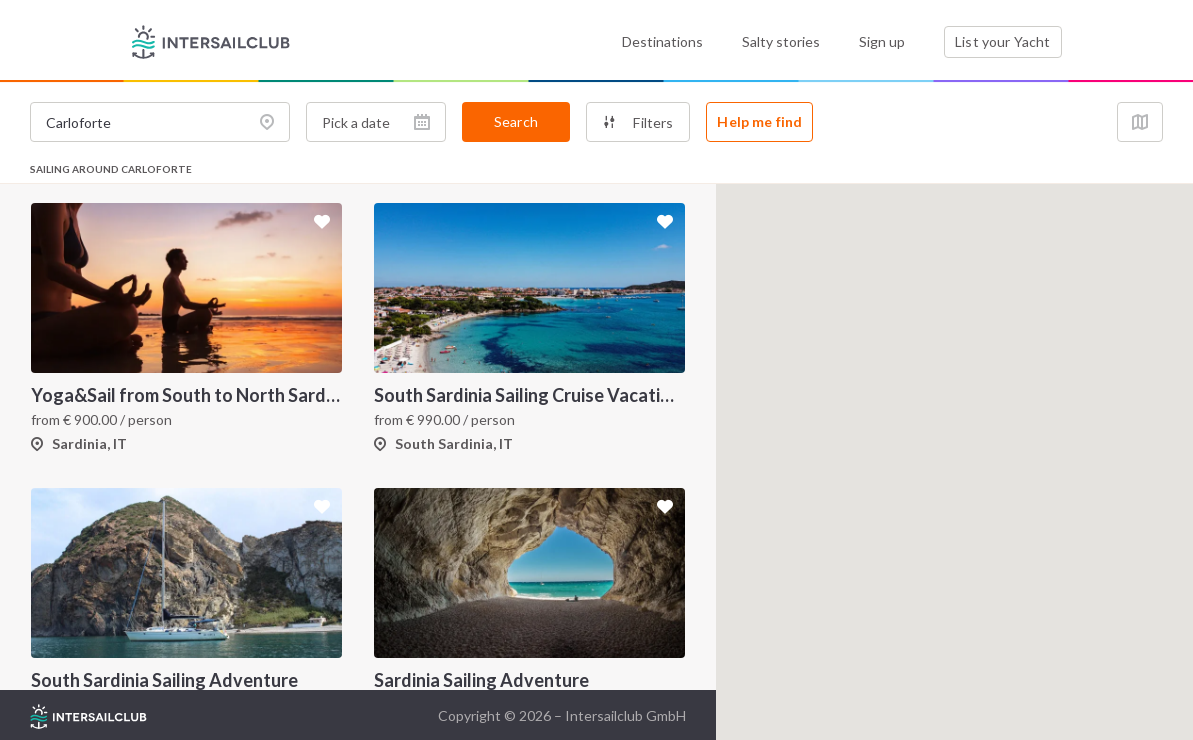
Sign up (882, 41)
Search (516, 121)
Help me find (759, 121)
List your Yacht (1002, 41)
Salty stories (781, 41)
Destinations (662, 41)
